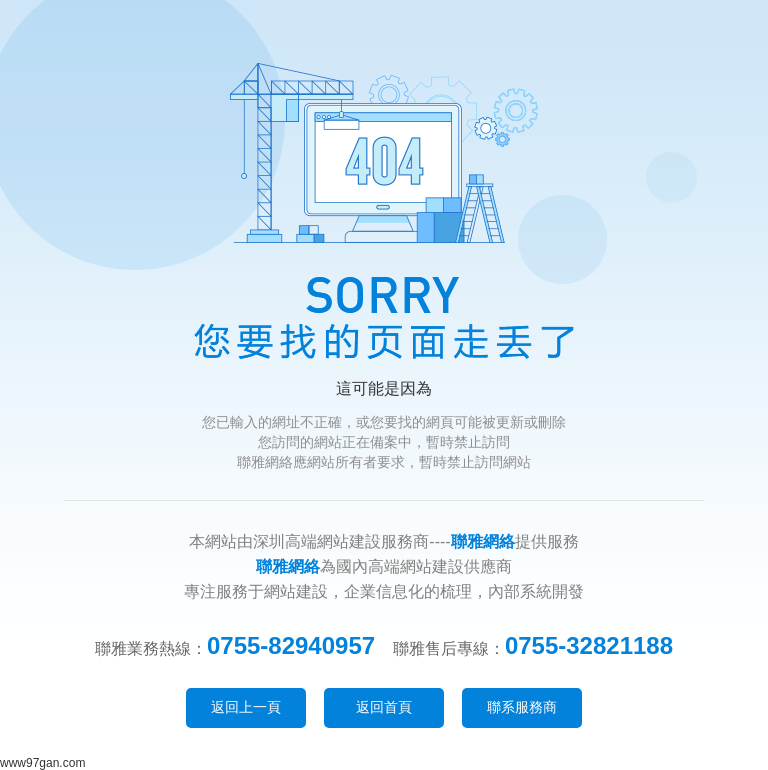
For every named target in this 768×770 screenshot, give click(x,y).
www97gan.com (42, 763)
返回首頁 (384, 707)
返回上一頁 (246, 707)
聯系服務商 (522, 707)
